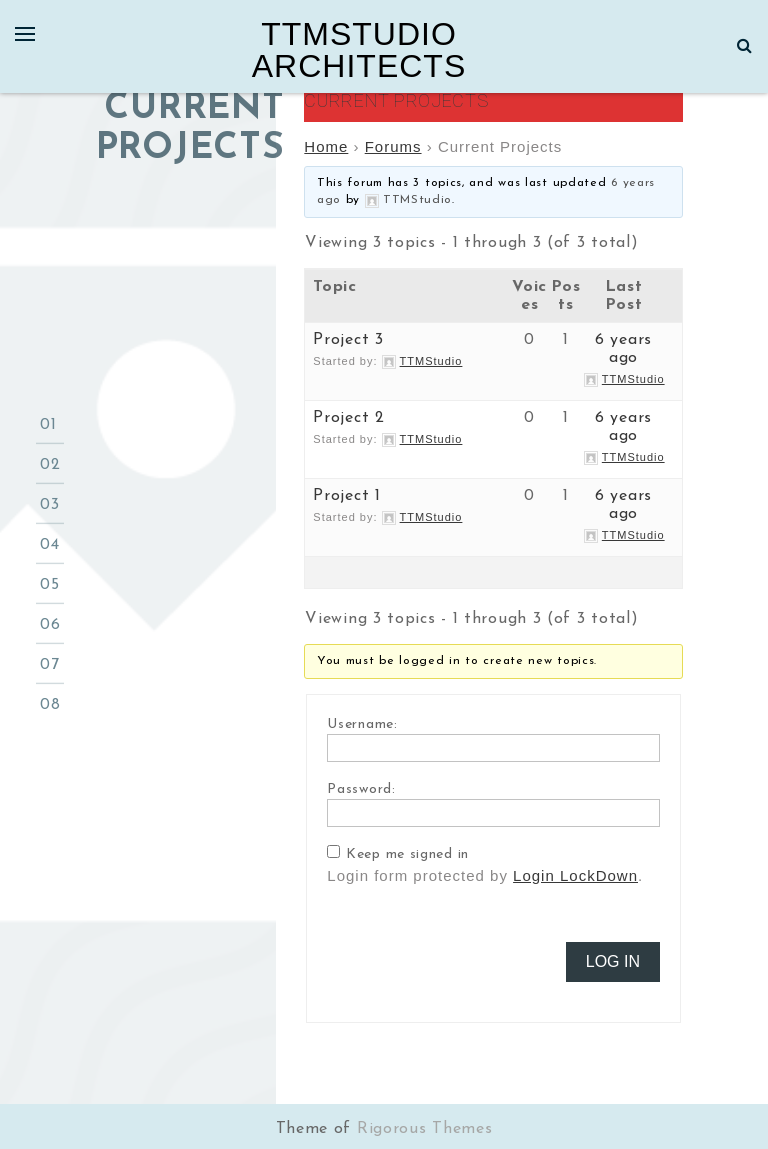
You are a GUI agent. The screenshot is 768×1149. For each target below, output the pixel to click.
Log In (613, 961)
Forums (393, 146)
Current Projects (396, 100)
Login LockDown (575, 875)
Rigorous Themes (425, 1129)
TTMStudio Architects (359, 50)
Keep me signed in (407, 854)
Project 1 (346, 496)
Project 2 (348, 418)
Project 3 (348, 340)
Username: (362, 724)
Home (326, 146)
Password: (361, 789)
